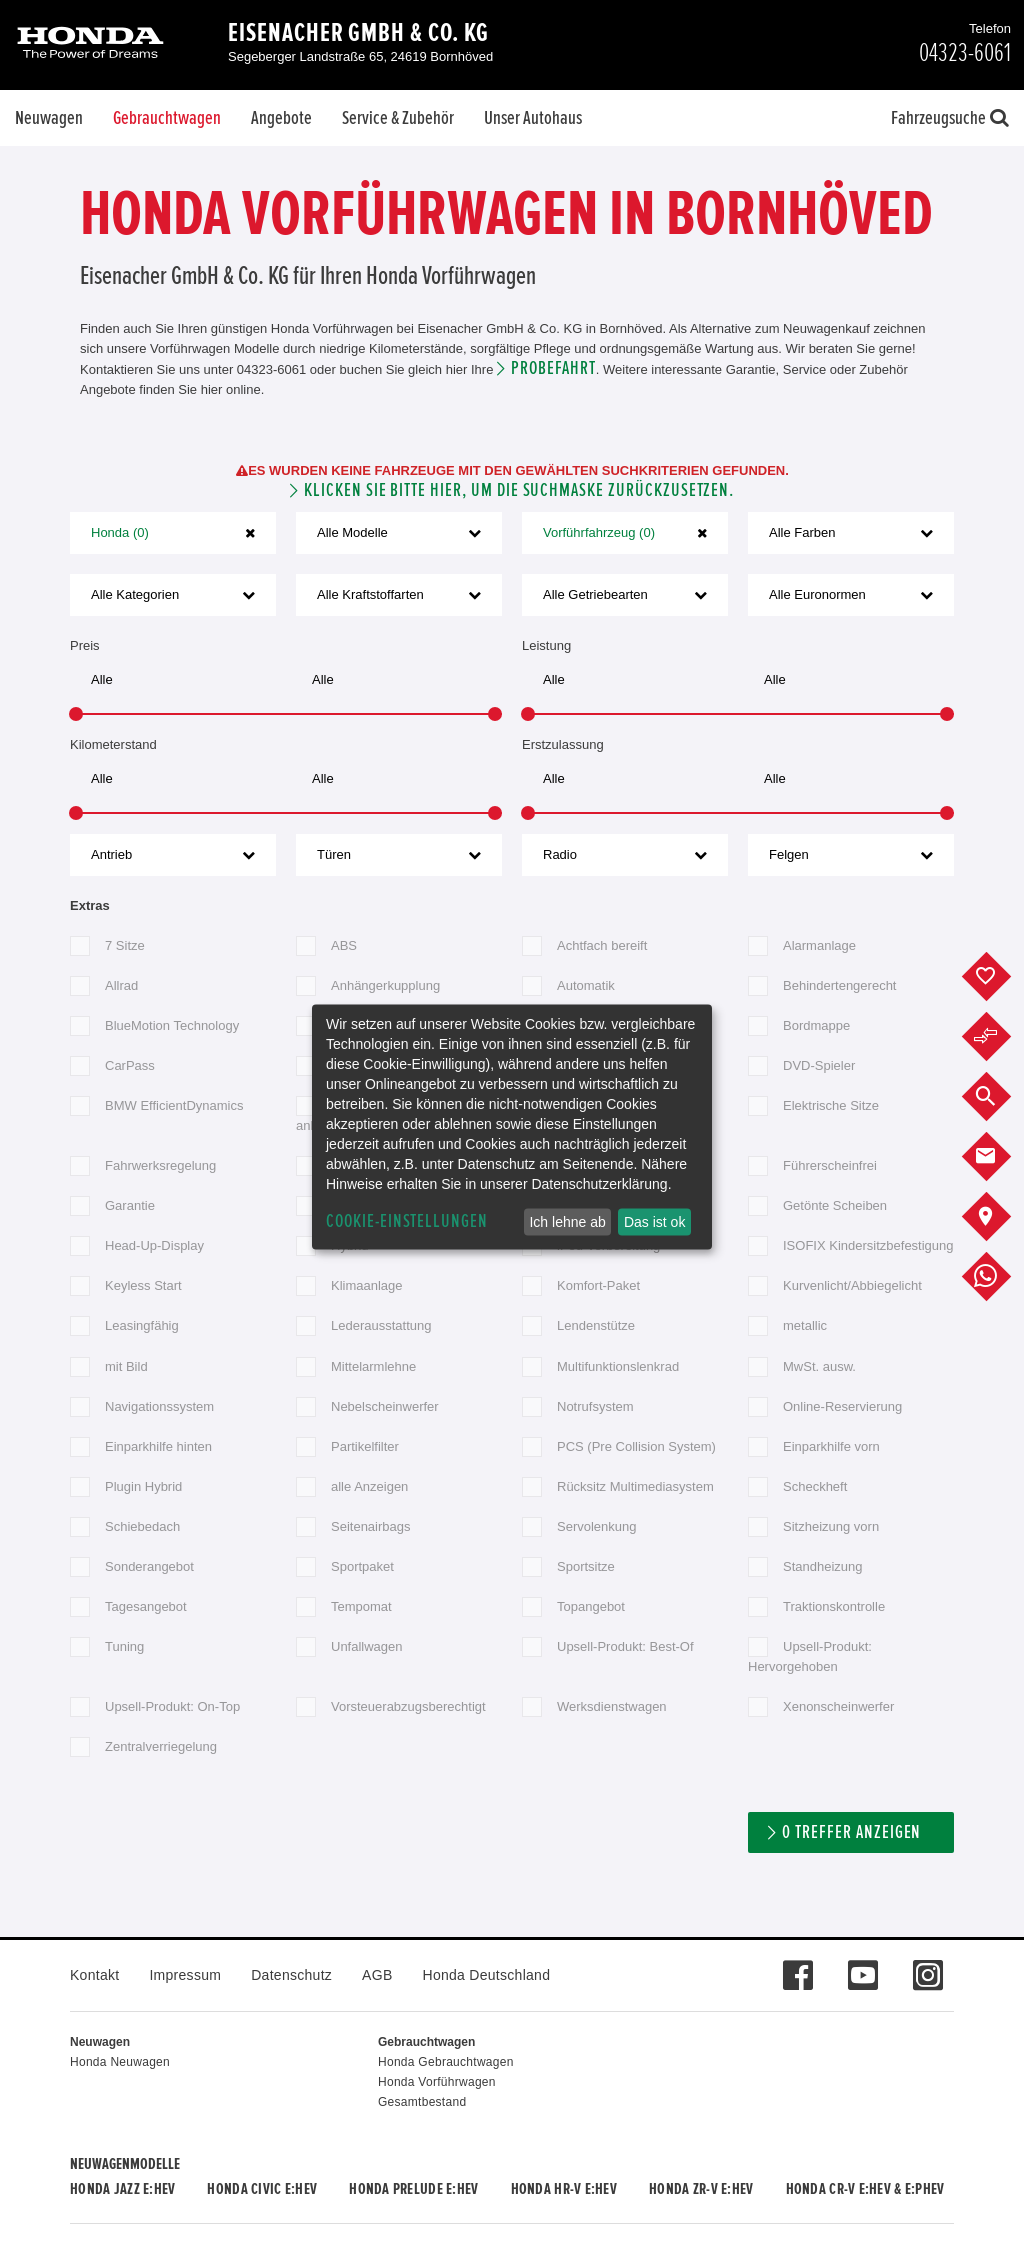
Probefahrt (553, 368)
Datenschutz (291, 1975)
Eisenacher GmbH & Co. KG (358, 33)
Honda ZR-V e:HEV (701, 2189)
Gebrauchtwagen (167, 118)
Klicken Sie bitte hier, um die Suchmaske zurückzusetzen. (519, 490)
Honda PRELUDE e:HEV (413, 2189)
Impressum (185, 1975)
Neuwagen (49, 118)
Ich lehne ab (567, 1222)
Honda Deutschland (487, 1975)
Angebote (281, 118)
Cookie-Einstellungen (407, 1221)
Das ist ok (654, 1222)
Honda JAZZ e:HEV (122, 2189)
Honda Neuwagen (120, 2062)
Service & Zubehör (398, 118)
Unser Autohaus (533, 118)
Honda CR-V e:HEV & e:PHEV (865, 2189)
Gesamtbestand (422, 2102)
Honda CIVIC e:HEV (262, 2189)
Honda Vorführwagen (437, 2082)
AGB (377, 1975)
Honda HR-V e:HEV (564, 2189)
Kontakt (94, 1975)
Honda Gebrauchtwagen (446, 2062)
